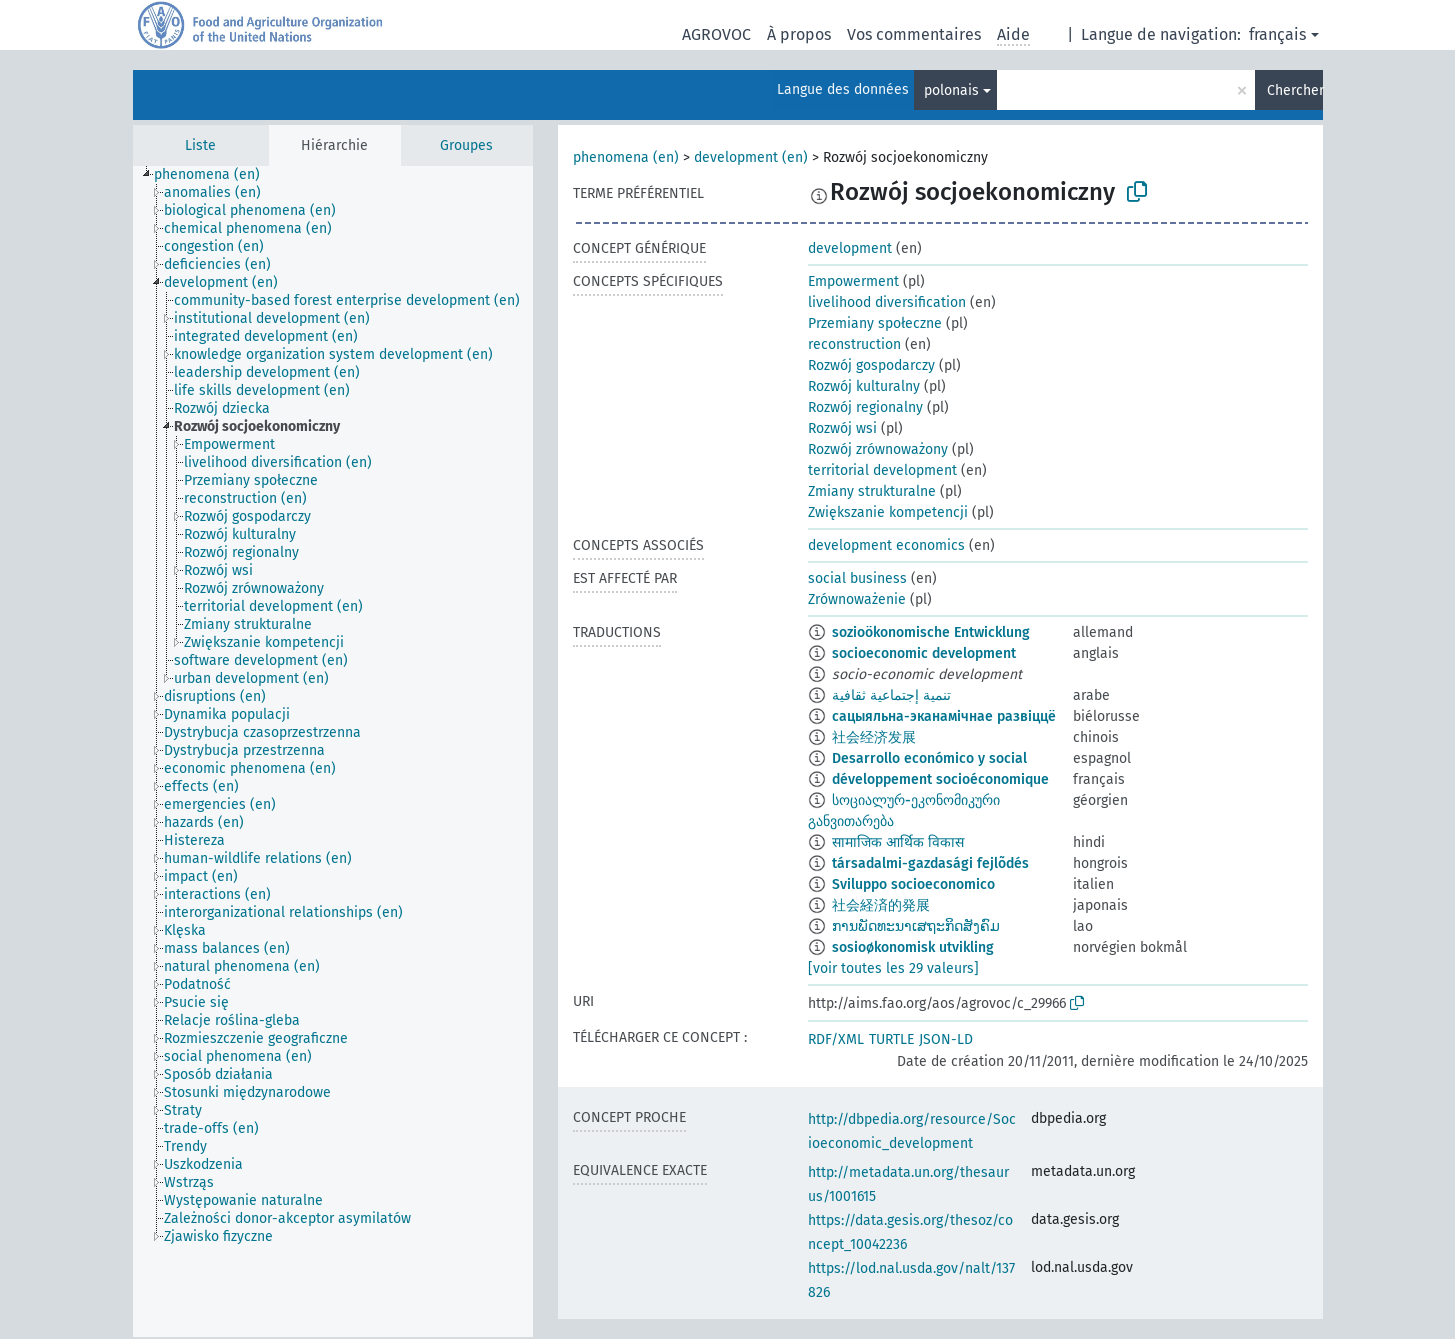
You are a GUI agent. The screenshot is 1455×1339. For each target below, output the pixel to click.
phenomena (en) (626, 157)
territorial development (882, 470)
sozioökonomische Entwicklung (931, 632)
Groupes (466, 145)
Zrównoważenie (857, 599)
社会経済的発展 (881, 905)
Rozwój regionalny (865, 407)
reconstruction (854, 344)
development (850, 248)
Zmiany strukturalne (872, 491)
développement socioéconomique (940, 779)
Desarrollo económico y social (929, 758)
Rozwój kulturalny (864, 386)
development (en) (751, 157)
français (1277, 34)
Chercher (1295, 90)
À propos (799, 34)
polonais (951, 90)
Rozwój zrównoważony (878, 449)
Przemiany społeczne (875, 323)
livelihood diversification (887, 302)
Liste (200, 145)
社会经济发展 (874, 737)
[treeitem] (215, 175)
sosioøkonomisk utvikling (913, 947)
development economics (886, 545)
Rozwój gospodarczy (871, 365)
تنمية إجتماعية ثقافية (891, 695)
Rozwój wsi (842, 428)
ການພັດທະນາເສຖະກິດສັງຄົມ (916, 926)
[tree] (333, 751)
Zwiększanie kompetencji (888, 512)
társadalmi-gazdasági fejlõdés (930, 863)
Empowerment (853, 281)
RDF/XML (836, 1039)
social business (857, 578)
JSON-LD (946, 1039)
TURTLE (891, 1039)
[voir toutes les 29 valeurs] (893, 968)
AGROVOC (716, 34)
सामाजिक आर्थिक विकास (898, 842)
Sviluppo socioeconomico (913, 884)
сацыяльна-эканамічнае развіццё (944, 716)
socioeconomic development (924, 653)
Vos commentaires (914, 34)
